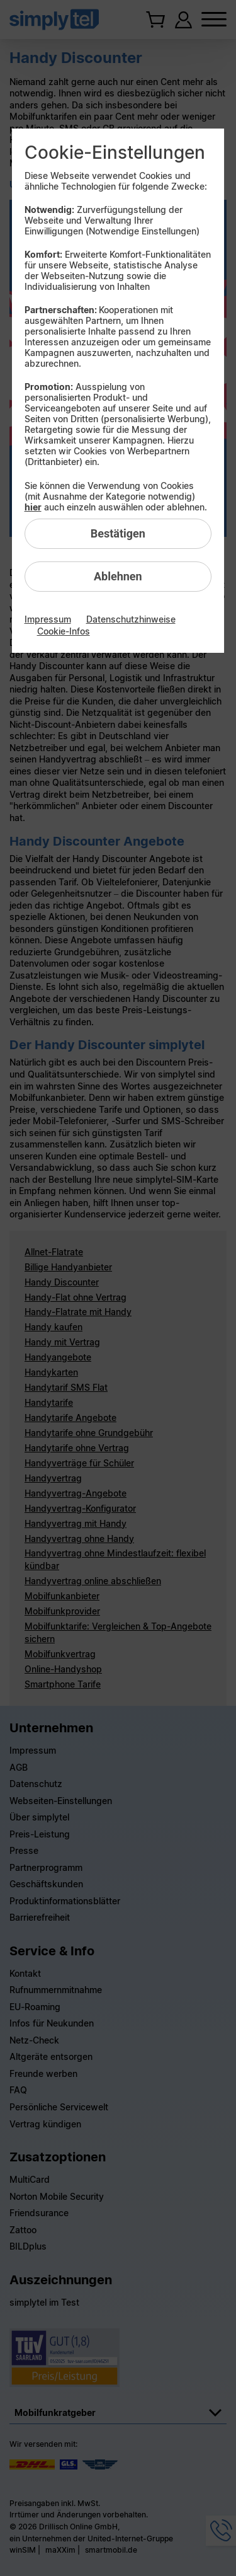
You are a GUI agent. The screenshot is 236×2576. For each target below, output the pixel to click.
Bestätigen (118, 533)
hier (33, 507)
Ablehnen (118, 576)
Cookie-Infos (63, 631)
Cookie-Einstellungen (115, 152)
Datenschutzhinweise (131, 619)
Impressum (48, 619)
